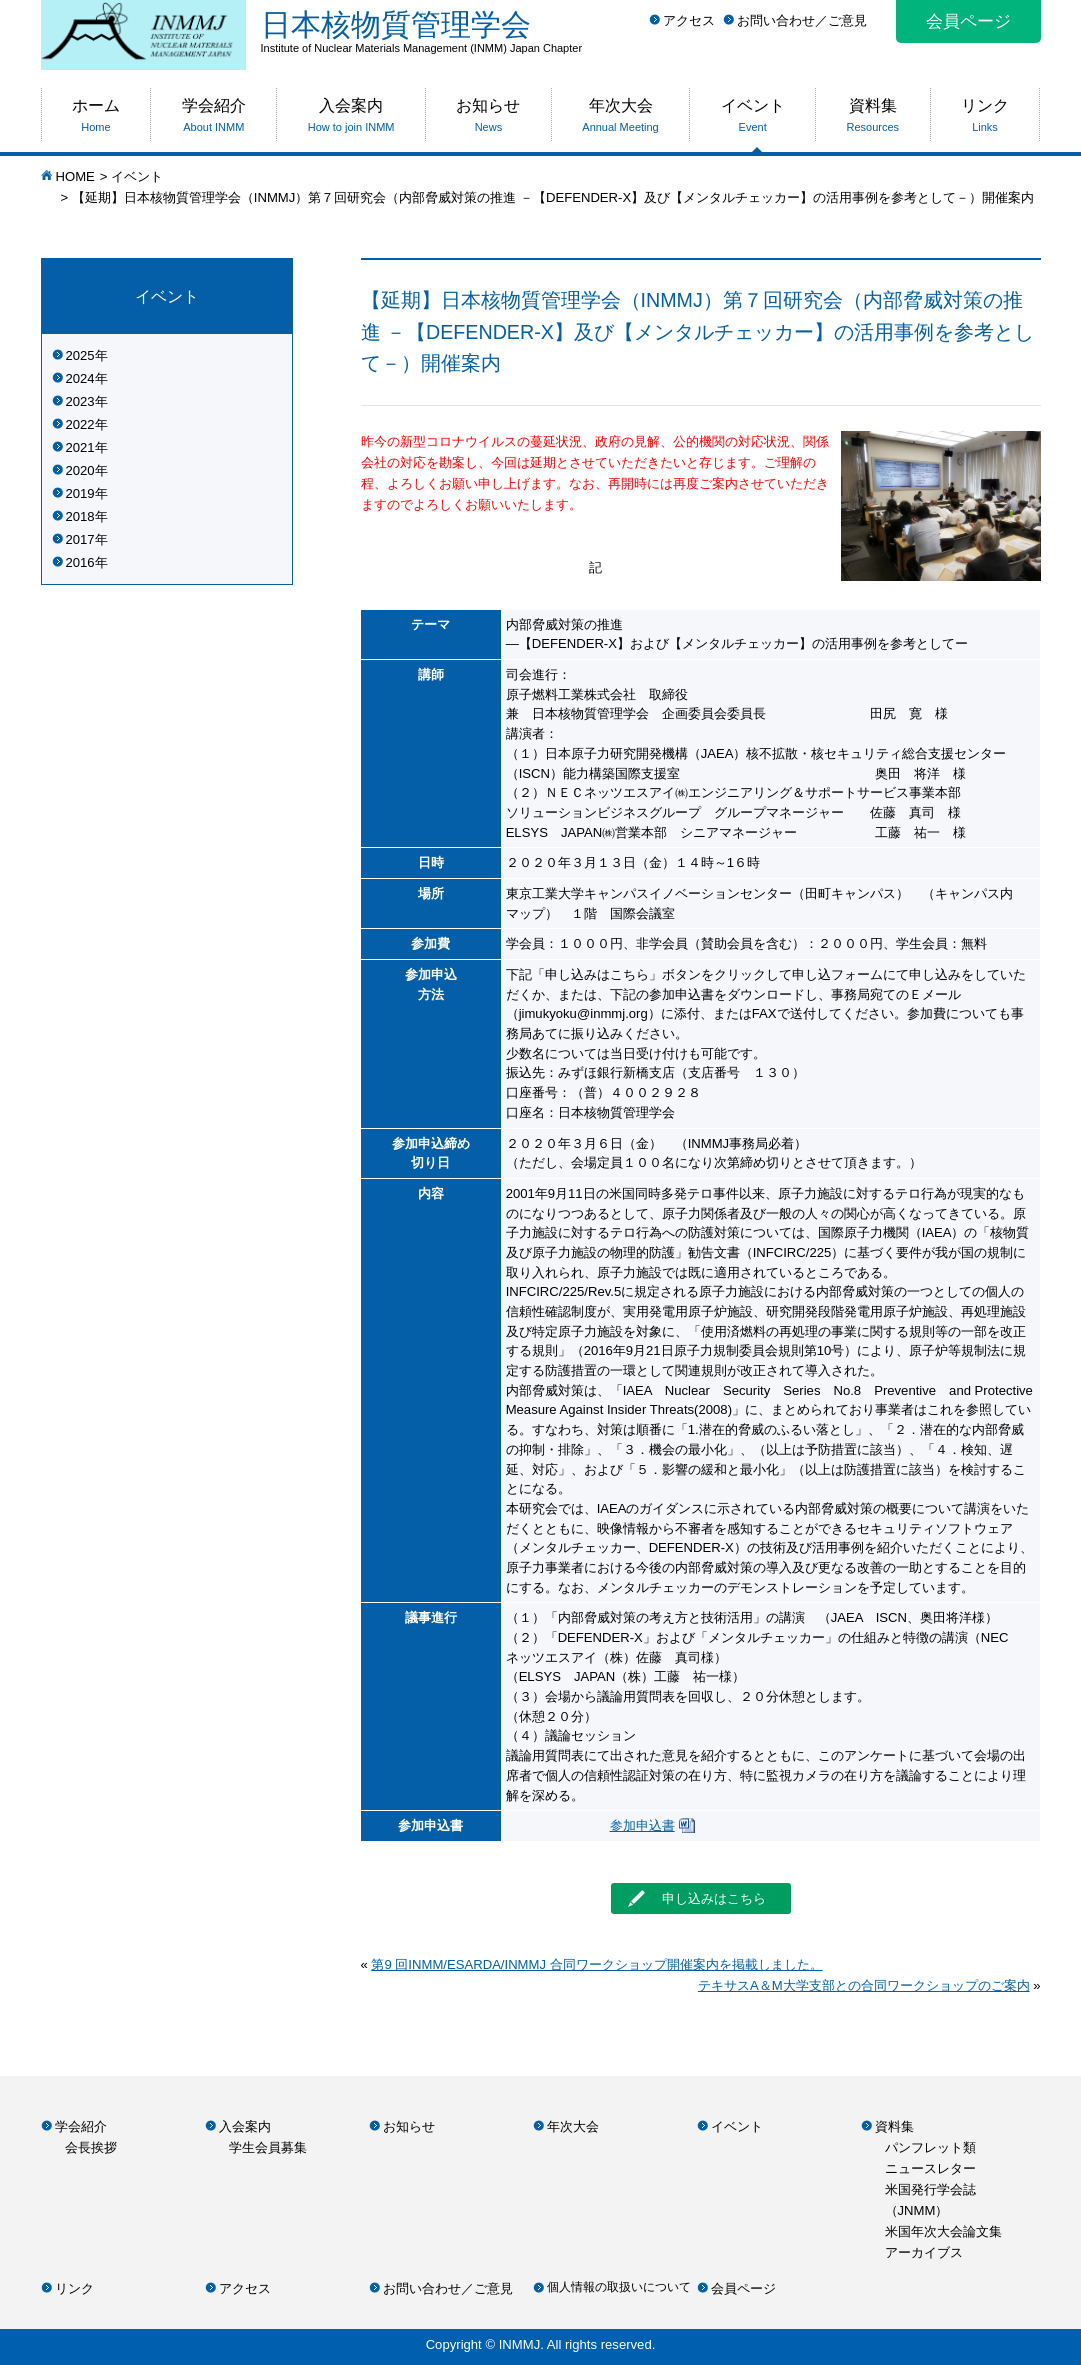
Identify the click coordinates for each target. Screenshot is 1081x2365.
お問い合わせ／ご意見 (802, 20)
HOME (75, 176)
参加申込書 (642, 1825)
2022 (80, 424)
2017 (80, 539)
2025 (80, 355)
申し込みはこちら (697, 1898)
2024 (80, 378)
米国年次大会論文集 (943, 2231)
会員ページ (968, 21)
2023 (80, 401)
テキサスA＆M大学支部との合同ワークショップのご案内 (864, 1985)
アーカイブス (924, 2252)
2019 (80, 493)
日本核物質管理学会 (651, 31)
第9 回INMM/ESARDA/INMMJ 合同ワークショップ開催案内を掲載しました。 (596, 1964)
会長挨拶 (91, 2147)
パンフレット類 (930, 2147)
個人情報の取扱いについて (619, 2287)
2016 (80, 562)
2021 (80, 447)
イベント (137, 176)
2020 (80, 470)
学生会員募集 (268, 2147)
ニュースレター (930, 2168)
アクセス (689, 20)
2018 (80, 516)
